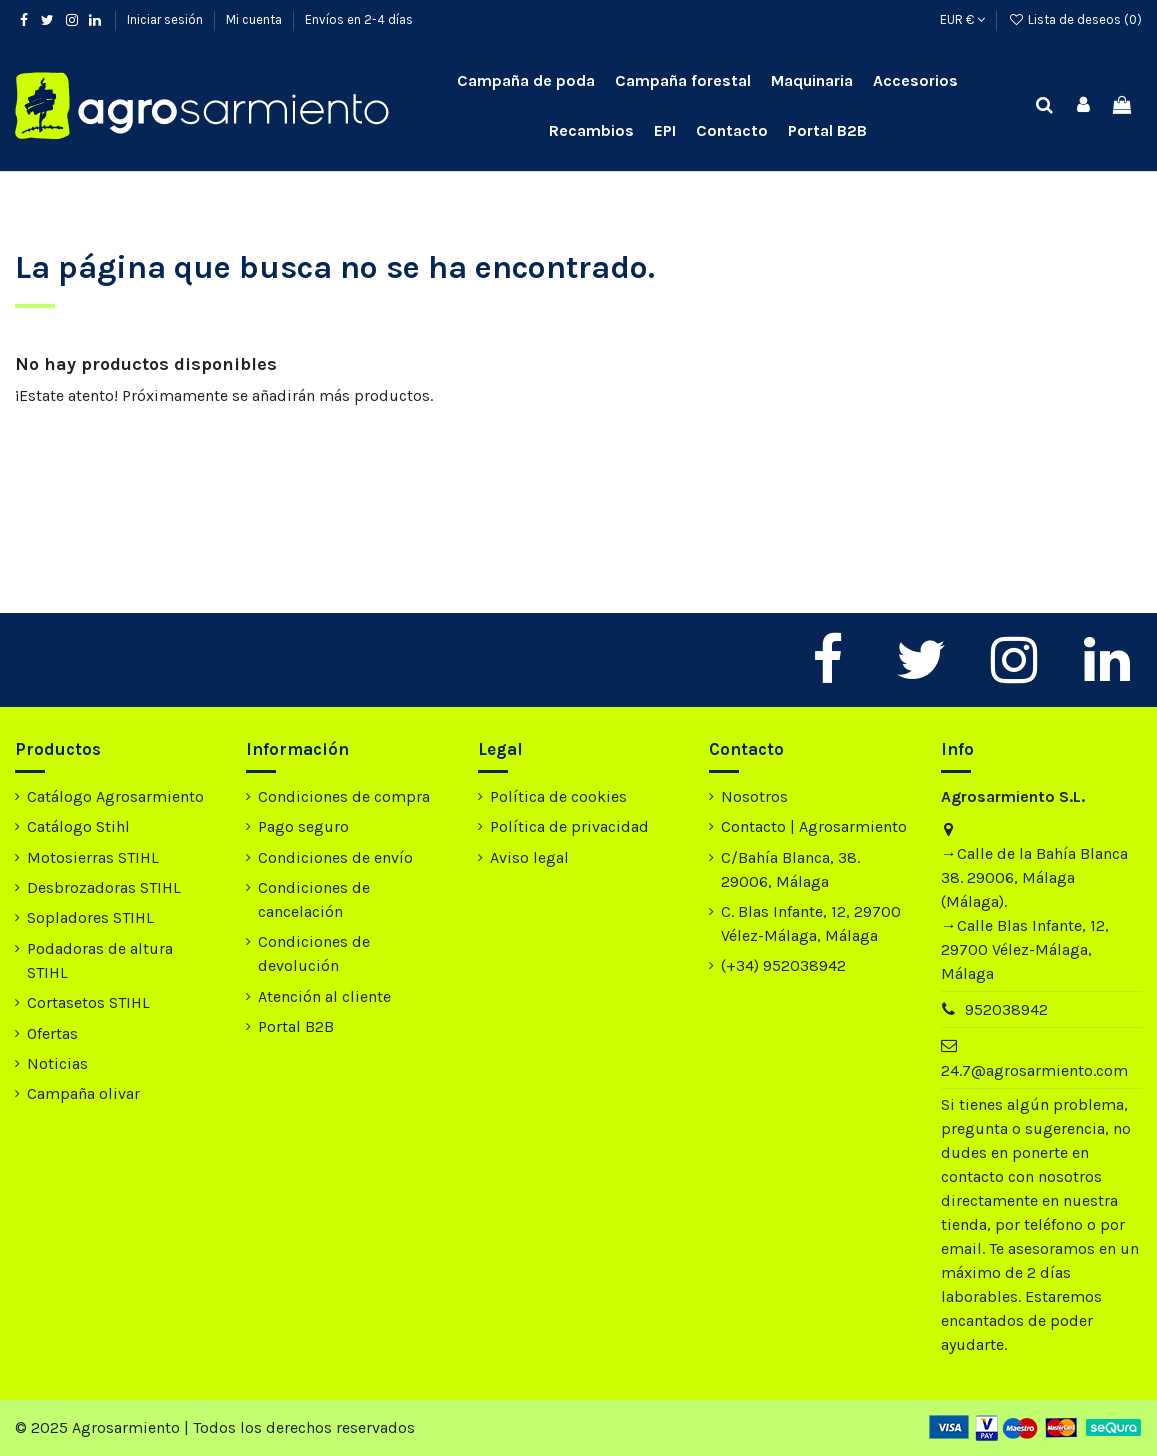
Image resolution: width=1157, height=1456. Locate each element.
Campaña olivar (83, 1093)
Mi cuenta (255, 19)
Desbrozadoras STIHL (104, 887)
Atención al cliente (324, 996)
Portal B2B (296, 1026)
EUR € (962, 19)
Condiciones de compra (344, 796)
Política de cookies (558, 796)
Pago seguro (303, 826)
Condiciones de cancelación (314, 899)
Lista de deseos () (1075, 19)
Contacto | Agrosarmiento (814, 826)
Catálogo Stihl (78, 826)
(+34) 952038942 (783, 965)
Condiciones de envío (335, 857)
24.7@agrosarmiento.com (1034, 1070)
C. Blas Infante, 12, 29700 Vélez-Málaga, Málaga (811, 923)
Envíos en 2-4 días (359, 19)
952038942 (1006, 1009)
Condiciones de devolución (314, 953)
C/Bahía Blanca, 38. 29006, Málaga (790, 869)
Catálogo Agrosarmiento (115, 796)
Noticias (57, 1063)
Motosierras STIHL (93, 857)
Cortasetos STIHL (88, 1002)
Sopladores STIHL (90, 917)
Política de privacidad (569, 826)
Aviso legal (529, 857)
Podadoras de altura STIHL (100, 960)
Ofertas (52, 1033)
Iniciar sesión (166, 19)
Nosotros (754, 796)
